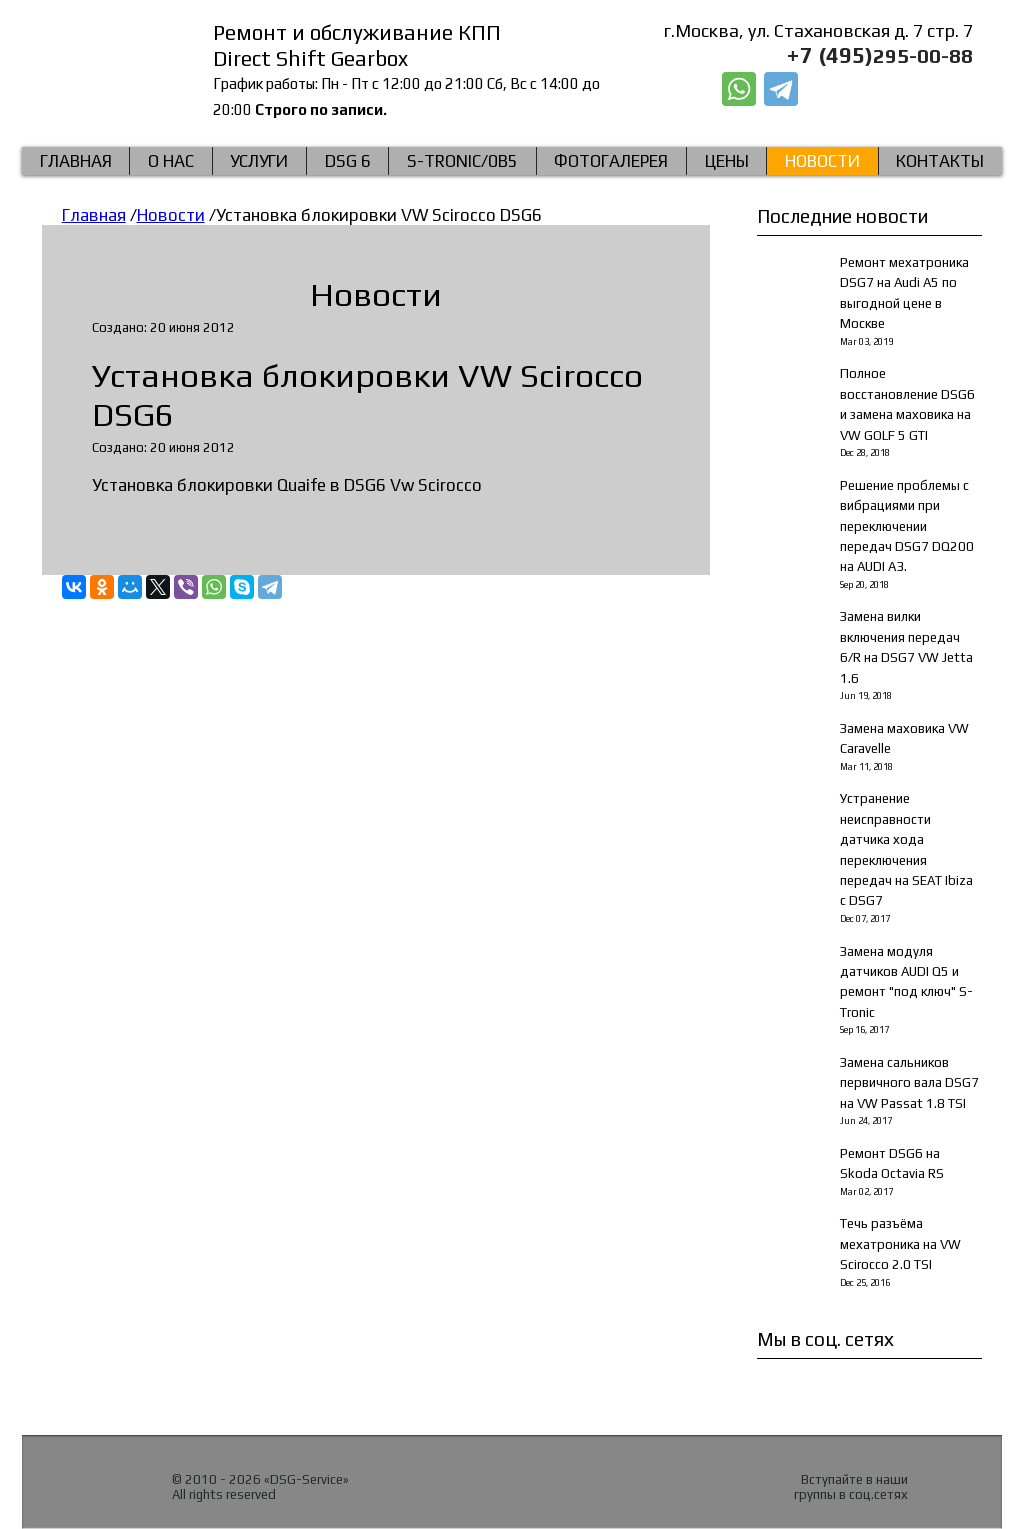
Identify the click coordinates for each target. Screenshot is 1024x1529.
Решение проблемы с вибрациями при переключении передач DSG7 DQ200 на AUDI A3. (907, 526)
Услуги (259, 161)
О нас (171, 161)
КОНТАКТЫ (940, 161)
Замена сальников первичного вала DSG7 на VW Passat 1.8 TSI (909, 1083)
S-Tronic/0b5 (462, 161)
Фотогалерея (611, 161)
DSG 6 (348, 161)
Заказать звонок (891, 90)
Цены (727, 161)
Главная (76, 161)
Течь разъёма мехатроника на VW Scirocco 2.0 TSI (900, 1244)
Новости (822, 161)
